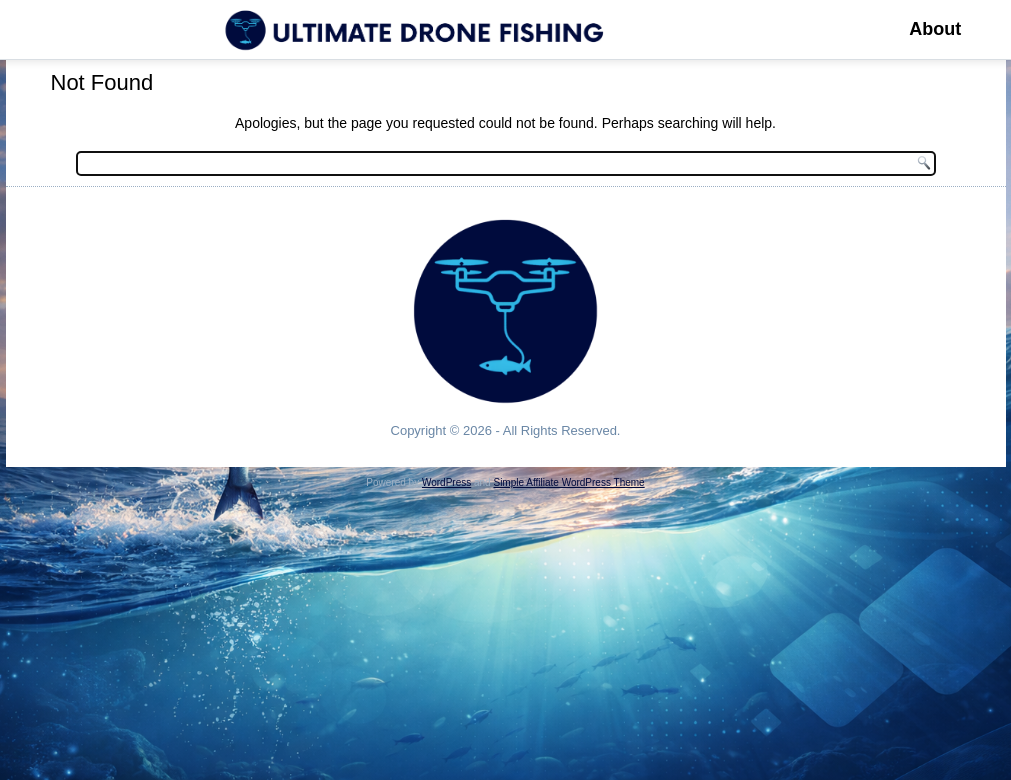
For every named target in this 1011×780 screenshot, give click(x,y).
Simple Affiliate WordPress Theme (568, 482)
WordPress (446, 482)
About (935, 29)
